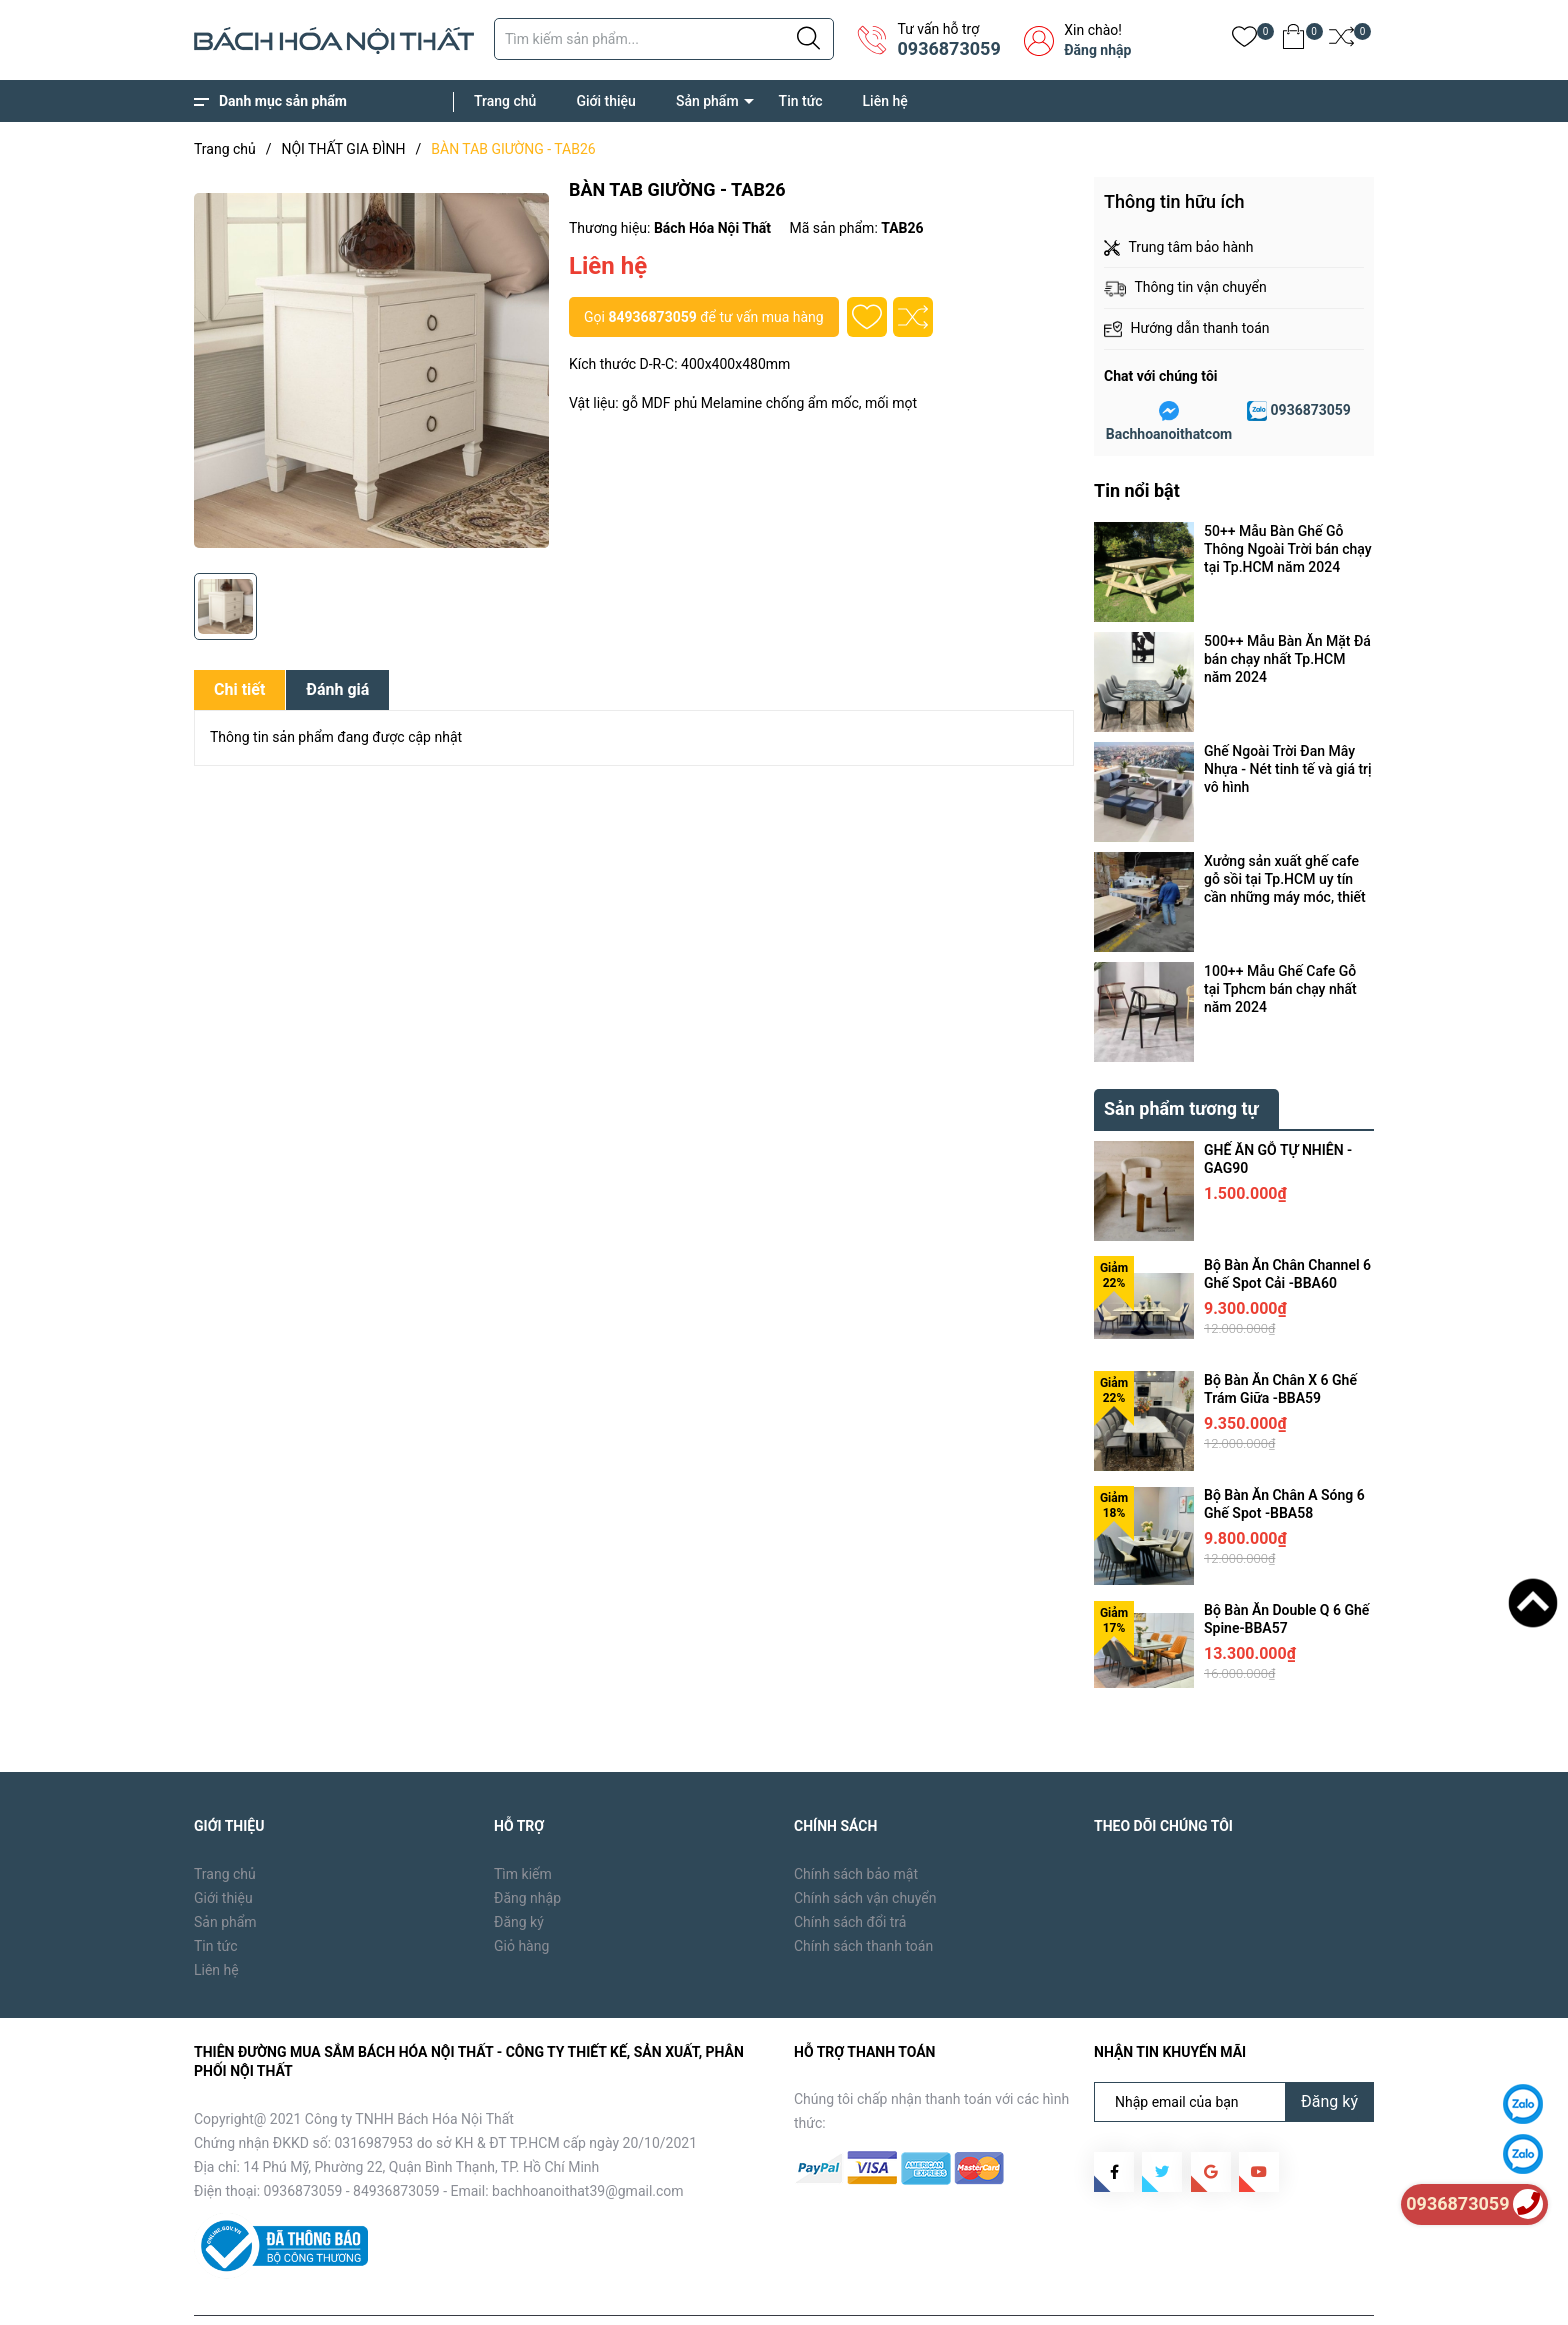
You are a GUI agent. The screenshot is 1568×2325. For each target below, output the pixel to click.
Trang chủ (505, 101)
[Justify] (808, 39)
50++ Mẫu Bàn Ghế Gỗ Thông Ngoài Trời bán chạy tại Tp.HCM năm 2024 (1288, 549)
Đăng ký (519, 1876)
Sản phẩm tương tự (1181, 1062)
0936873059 (948, 48)
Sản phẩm (707, 101)
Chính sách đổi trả (850, 1876)
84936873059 (652, 317)
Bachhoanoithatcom (1169, 434)
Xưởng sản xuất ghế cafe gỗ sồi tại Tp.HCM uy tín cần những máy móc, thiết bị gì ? (1285, 879)
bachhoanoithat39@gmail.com (588, 2145)
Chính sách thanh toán (863, 1900)
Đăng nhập (1097, 50)
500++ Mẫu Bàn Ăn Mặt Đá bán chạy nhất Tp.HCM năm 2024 (1287, 659)
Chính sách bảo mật (856, 1828)
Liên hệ (885, 101)
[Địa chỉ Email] (1234, 2056)
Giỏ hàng (521, 1900)
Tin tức (801, 101)
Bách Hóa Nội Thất (364, 2295)
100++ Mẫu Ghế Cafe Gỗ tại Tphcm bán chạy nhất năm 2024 (1280, 989)
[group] (371, 370)
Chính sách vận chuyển (865, 1852)
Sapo (515, 2295)
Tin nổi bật (1137, 490)
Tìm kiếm (523, 1828)
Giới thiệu (606, 101)
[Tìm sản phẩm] (664, 39)
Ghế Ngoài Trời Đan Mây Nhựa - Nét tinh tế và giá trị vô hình (1288, 769)
